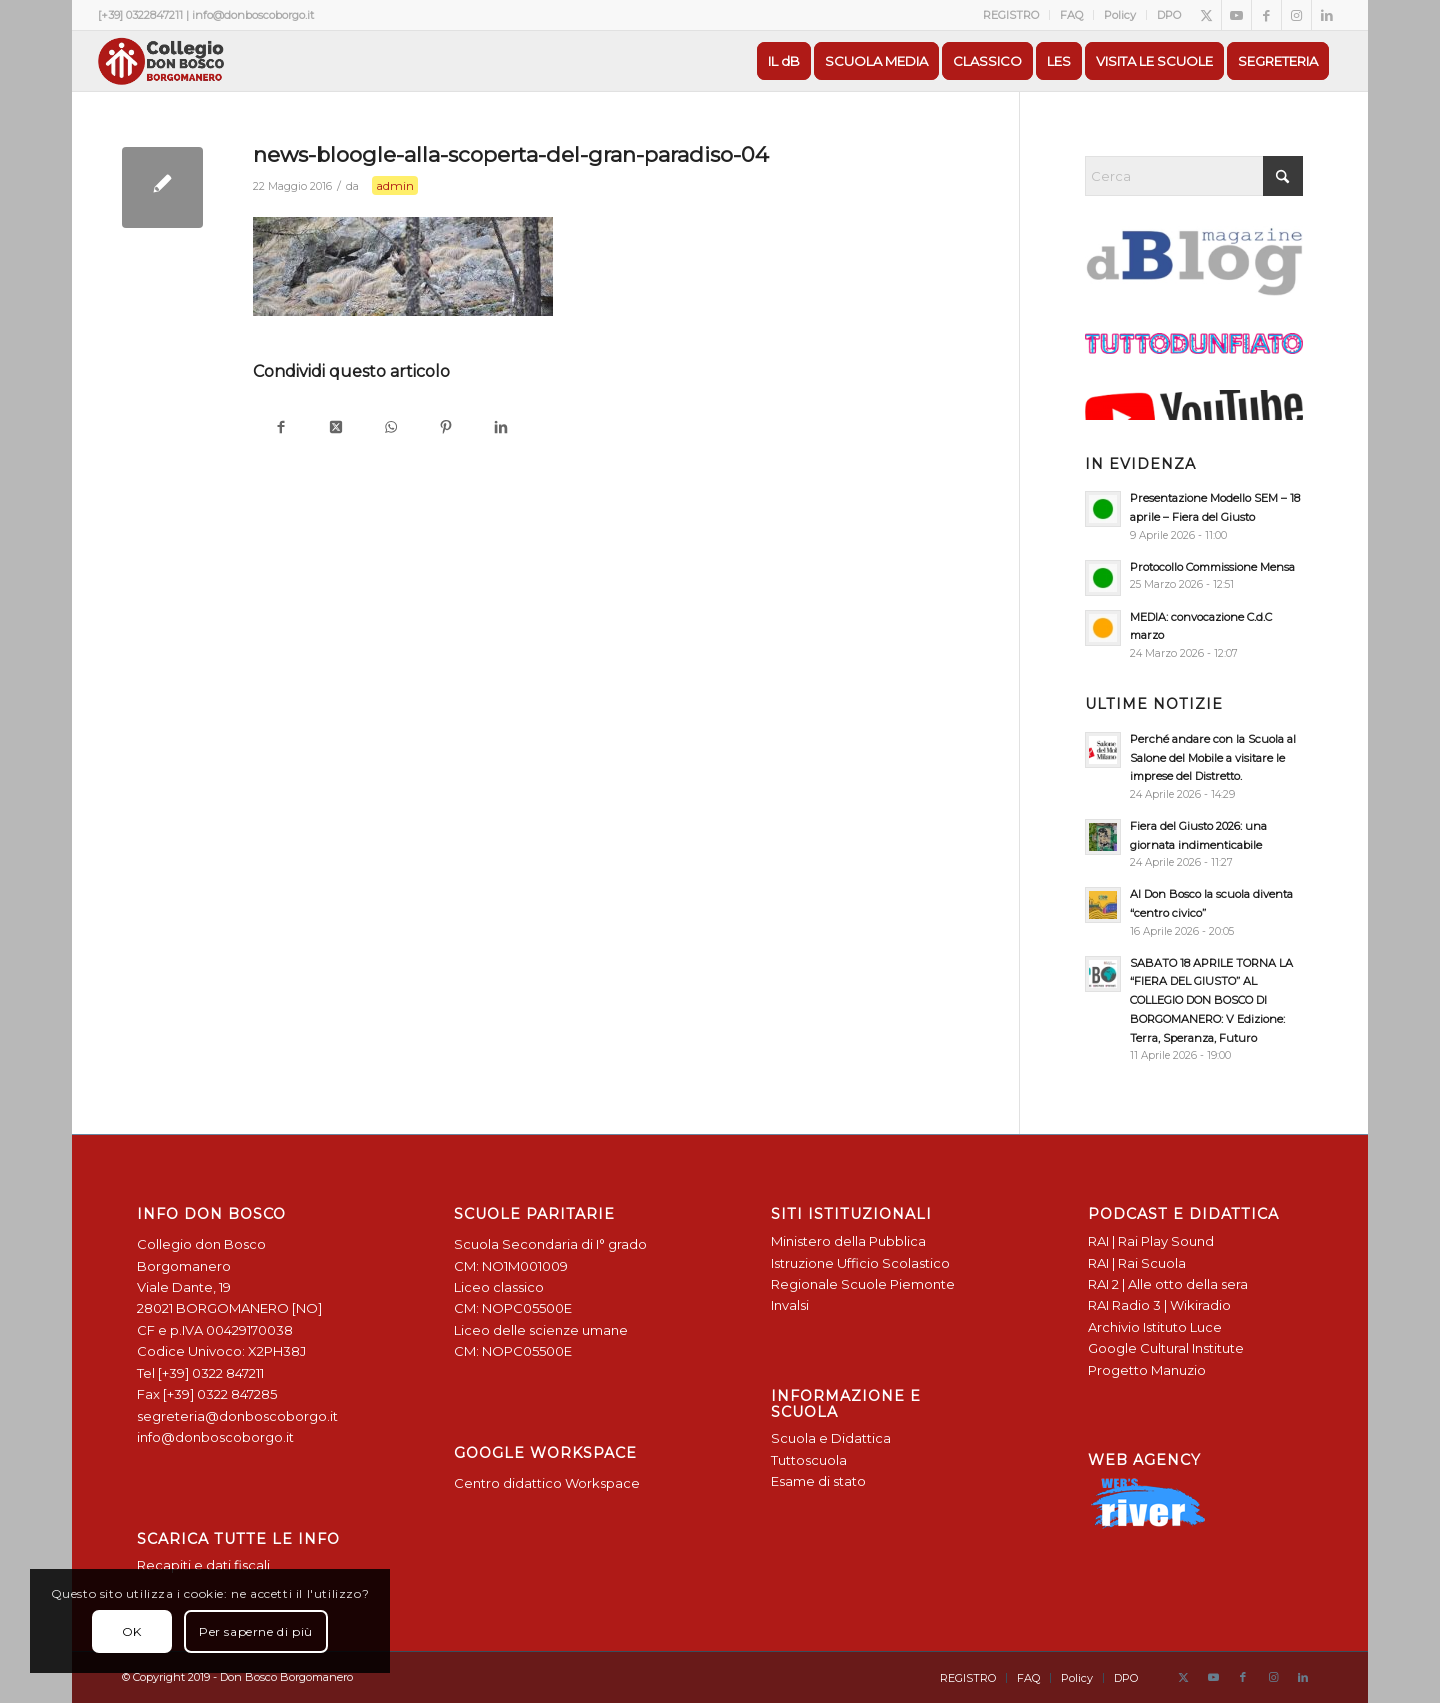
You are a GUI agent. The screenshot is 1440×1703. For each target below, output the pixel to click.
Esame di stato (818, 1481)
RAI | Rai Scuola (1137, 1263)
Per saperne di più (256, 1631)
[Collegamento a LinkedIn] (1327, 15)
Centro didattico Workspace (547, 1483)
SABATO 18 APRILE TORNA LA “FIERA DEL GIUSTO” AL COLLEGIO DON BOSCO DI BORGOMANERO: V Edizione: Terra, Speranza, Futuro (1211, 1000)
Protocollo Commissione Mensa (1212, 567)
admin (395, 185)
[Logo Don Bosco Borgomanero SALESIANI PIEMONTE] (161, 61)
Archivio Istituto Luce (1155, 1327)
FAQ (1071, 15)
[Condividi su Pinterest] (445, 428)
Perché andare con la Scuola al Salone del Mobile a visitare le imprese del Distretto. (1213, 758)
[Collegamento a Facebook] (1266, 15)
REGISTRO (1011, 15)
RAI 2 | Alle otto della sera (1168, 1284)
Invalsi (790, 1305)
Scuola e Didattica (831, 1438)
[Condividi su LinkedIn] (500, 428)
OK (132, 1631)
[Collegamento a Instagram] (1296, 15)
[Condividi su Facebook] (280, 428)
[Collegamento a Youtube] (1236, 15)
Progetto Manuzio (1147, 1370)
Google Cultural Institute (1166, 1348)
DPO (1169, 15)
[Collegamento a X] (1206, 15)
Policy (1120, 15)
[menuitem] (1011, 15)
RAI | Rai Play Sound (1151, 1241)
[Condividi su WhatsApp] (390, 428)
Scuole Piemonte (898, 1284)
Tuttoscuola (809, 1460)
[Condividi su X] (335, 428)
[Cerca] (1194, 176)
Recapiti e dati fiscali (203, 1565)
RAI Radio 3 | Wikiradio (1159, 1305)
